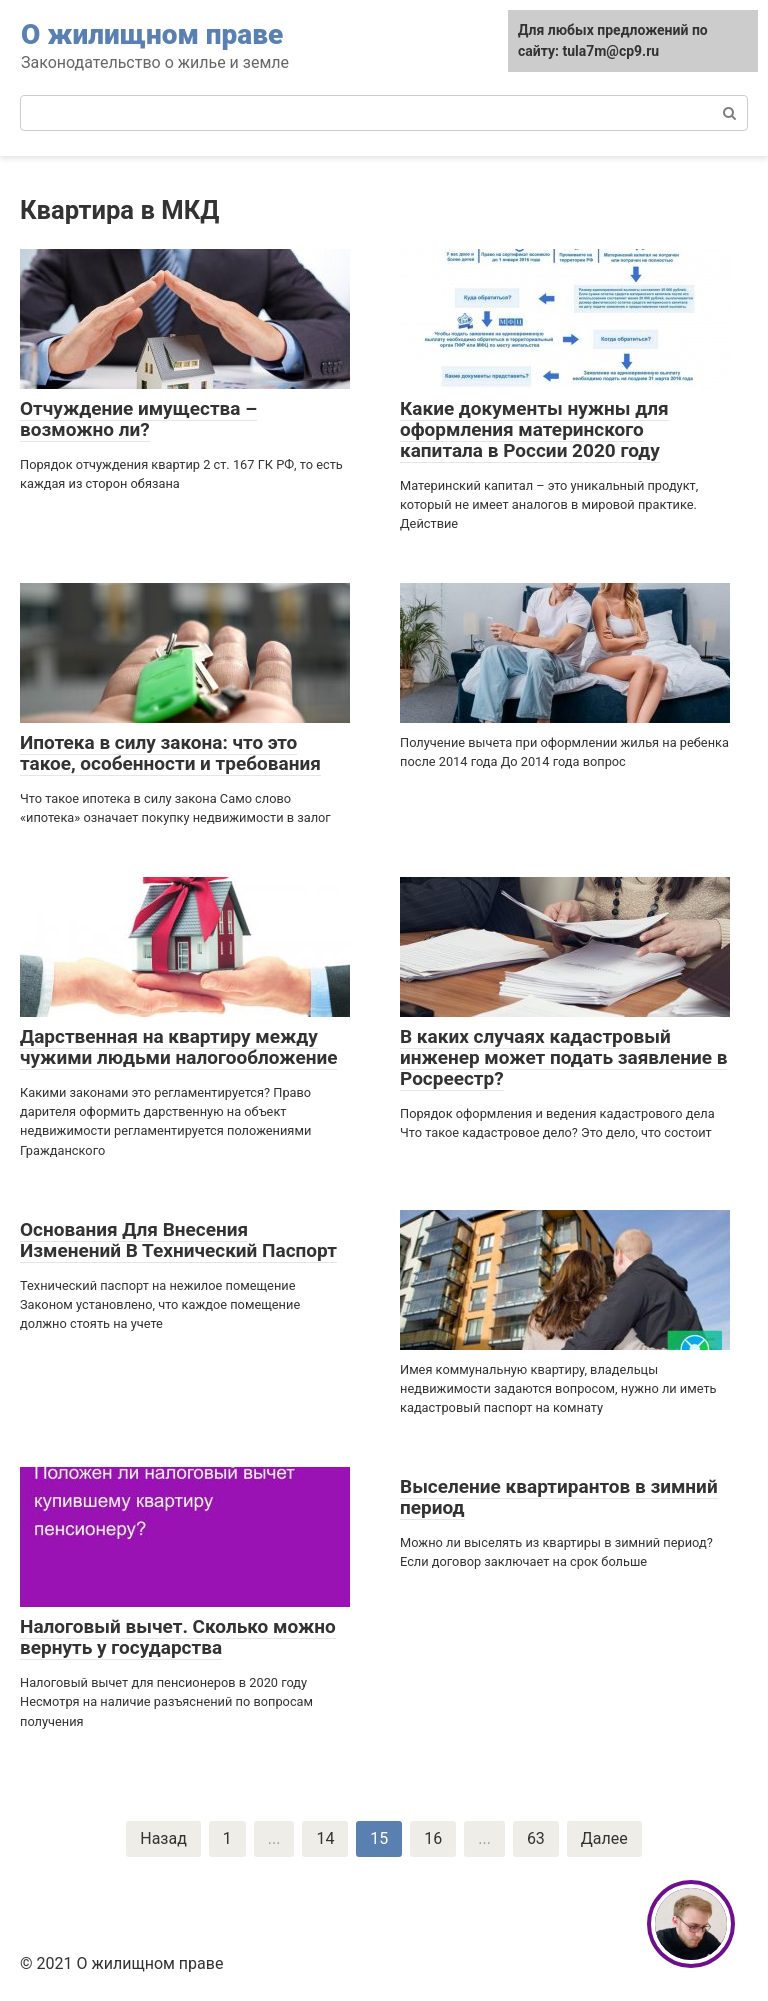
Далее (604, 1838)
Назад (163, 1838)
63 (536, 1838)
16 (433, 1838)
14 (325, 1838)
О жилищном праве (152, 34)
